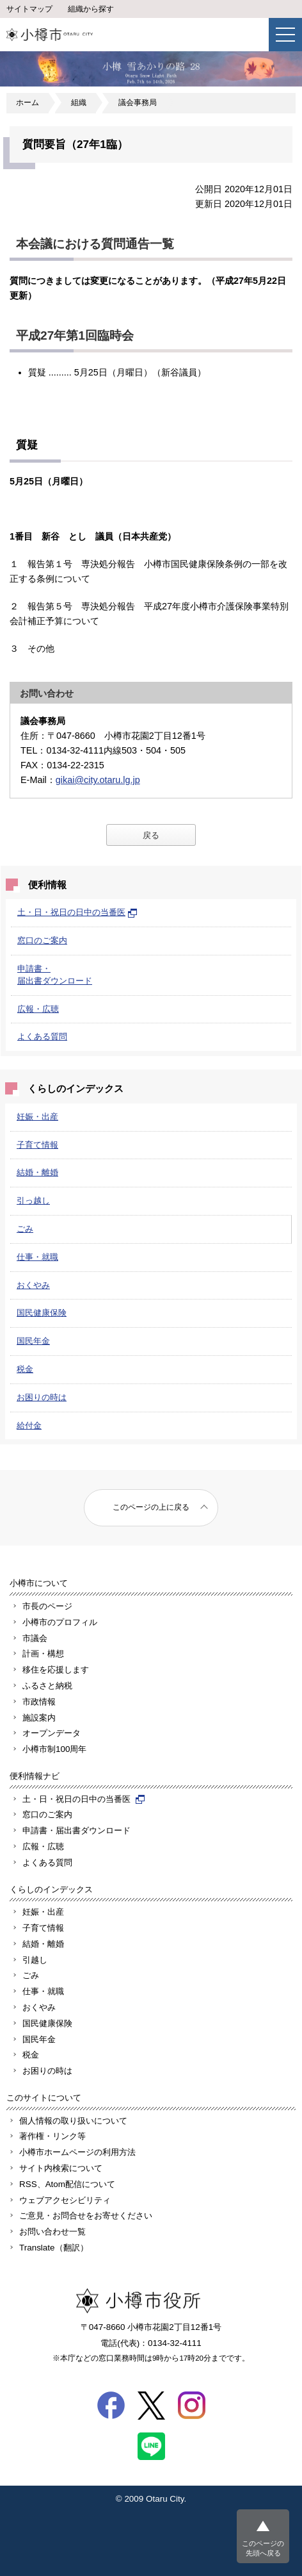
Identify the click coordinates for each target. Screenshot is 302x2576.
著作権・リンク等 (52, 2136)
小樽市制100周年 (54, 1749)
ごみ (25, 1229)
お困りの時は (42, 1397)
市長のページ (47, 1606)
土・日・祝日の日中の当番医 (77, 912)
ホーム (27, 102)
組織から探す (91, 9)
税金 (25, 1369)
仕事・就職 (37, 1257)
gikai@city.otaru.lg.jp (98, 780)
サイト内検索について (60, 2168)
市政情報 (39, 1701)
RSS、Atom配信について (67, 2184)
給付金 (29, 1425)
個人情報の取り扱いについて (73, 2121)
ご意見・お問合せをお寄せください (85, 2215)
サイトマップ (29, 9)
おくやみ (33, 1285)
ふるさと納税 (47, 1685)
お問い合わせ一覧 (52, 2231)
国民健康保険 (42, 1312)
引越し (34, 1960)
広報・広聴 (38, 1009)
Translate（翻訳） (53, 2247)
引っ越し (33, 1200)
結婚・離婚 (37, 1172)
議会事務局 (137, 102)
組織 (78, 102)
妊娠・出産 (37, 1116)
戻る (151, 835)
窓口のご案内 (42, 940)
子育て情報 (37, 1145)
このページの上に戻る (151, 1507)
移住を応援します (55, 1669)
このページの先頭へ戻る (263, 2548)
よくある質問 (42, 1036)
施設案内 (39, 1717)
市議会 (34, 1638)
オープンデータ (51, 1733)
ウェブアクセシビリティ (65, 2200)
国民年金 (33, 1341)
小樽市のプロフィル (59, 1622)
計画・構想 (43, 1653)
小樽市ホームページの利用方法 (77, 2152)
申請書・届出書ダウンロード (76, 1830)
